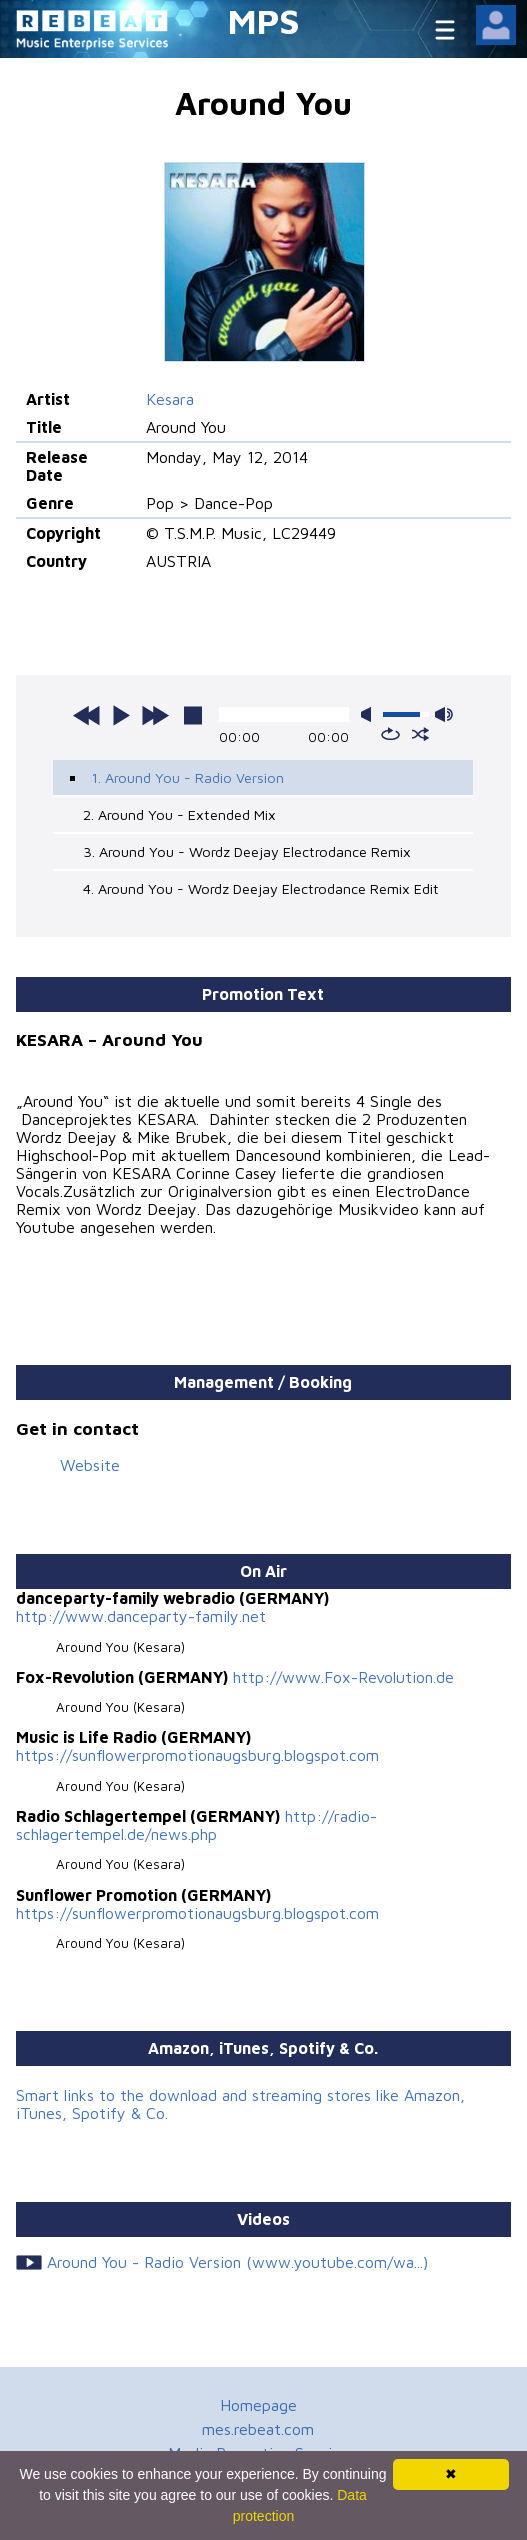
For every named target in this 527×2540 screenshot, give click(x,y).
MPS (264, 20)
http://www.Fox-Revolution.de (343, 1677)
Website (90, 1465)
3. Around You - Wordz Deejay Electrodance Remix (247, 851)
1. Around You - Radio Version (187, 777)
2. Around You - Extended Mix (179, 814)
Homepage (258, 2405)
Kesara (170, 399)
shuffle (420, 734)
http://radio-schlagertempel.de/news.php (196, 1825)
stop (193, 715)
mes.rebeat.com (258, 2429)
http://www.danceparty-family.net (141, 1616)
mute (370, 714)
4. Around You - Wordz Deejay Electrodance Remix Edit (261, 888)
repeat (390, 734)
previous (87, 715)
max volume (444, 714)
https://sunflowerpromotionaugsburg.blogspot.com (197, 1755)
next (155, 715)
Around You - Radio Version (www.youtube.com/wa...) (237, 2262)
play (121, 715)
